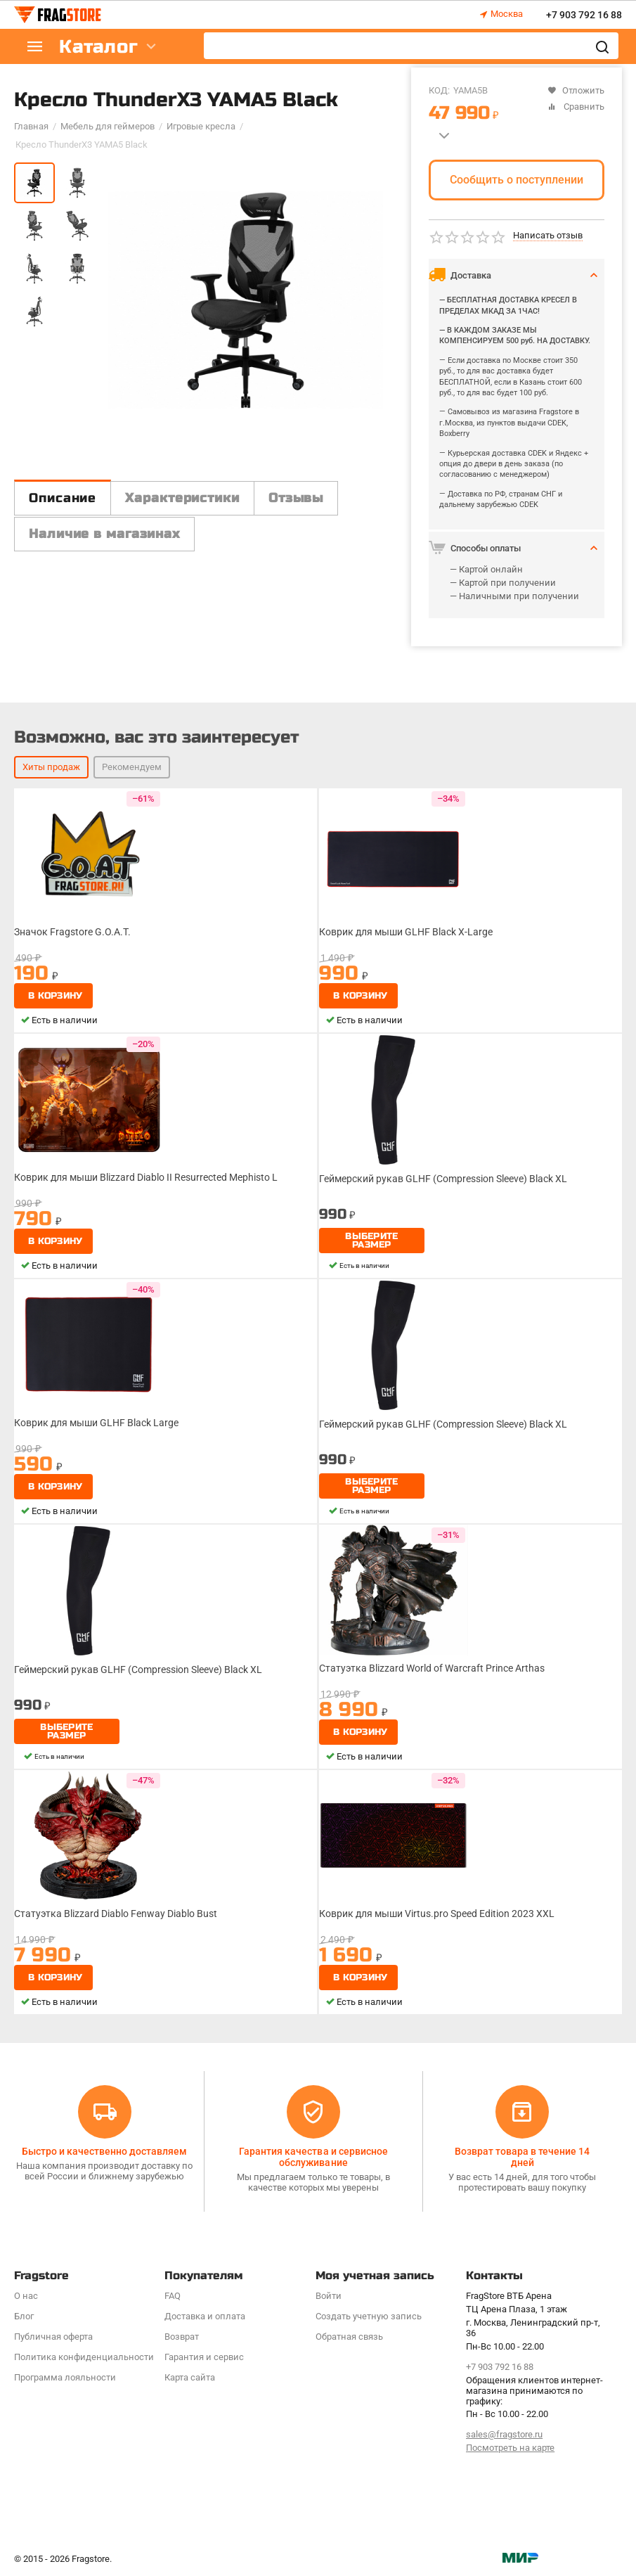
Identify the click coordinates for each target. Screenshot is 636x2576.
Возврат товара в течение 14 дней (522, 2157)
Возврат (181, 2336)
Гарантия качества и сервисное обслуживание (313, 2157)
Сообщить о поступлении (516, 179)
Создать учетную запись (369, 2316)
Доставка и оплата (204, 2316)
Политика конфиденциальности (84, 2357)
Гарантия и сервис (204, 2357)
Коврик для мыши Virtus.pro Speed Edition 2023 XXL (436, 1913)
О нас (26, 2295)
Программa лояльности (65, 2377)
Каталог (98, 47)
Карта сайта (189, 2377)
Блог (24, 2316)
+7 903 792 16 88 (584, 14)
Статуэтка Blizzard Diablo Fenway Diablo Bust (115, 1913)
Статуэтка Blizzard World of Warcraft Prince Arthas (432, 1668)
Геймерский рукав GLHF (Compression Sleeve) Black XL (443, 1178)
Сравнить (575, 106)
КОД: (439, 90)
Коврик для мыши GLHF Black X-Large (406, 931)
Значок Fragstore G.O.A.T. (72, 931)
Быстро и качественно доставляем (104, 2151)
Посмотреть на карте (510, 2447)
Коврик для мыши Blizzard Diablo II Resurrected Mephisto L (146, 1177)
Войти (329, 2295)
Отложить (575, 90)
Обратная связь (349, 2336)
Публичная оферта (53, 2336)
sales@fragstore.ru (504, 2434)
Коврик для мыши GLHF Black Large (96, 1422)
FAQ (172, 2295)
